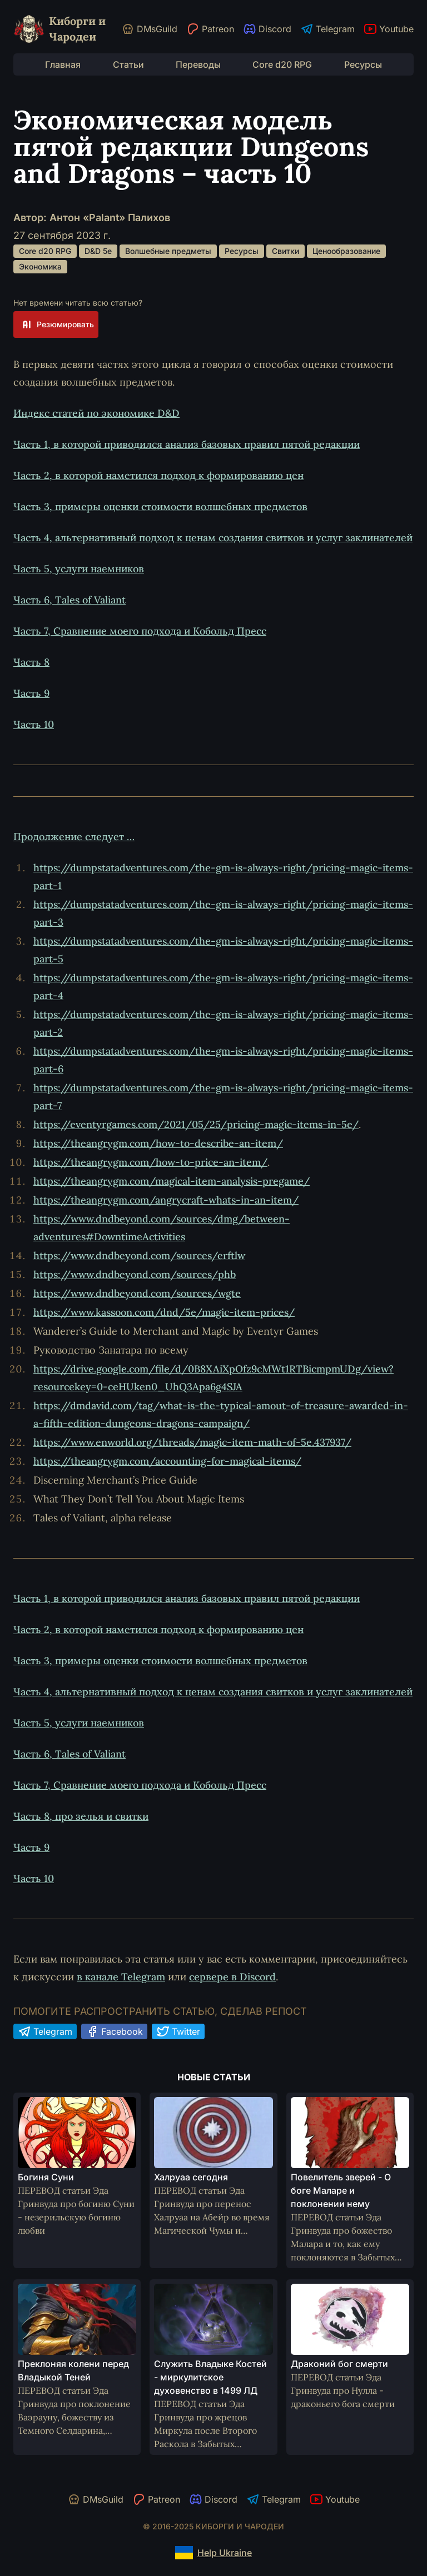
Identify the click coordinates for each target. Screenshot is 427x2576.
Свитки (285, 251)
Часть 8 (31, 662)
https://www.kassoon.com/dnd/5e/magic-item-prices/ (164, 1312)
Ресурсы (363, 64)
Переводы (198, 64)
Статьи (128, 64)
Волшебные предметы (168, 251)
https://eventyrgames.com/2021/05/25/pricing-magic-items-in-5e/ (196, 1124)
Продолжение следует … (74, 836)
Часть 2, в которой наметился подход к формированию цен (158, 475)
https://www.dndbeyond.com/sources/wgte (137, 1293)
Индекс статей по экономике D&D (96, 413)
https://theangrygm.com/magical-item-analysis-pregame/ (171, 1181)
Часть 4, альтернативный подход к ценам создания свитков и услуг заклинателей (213, 537)
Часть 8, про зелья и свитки (80, 1816)
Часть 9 (31, 693)
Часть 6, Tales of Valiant (69, 599)
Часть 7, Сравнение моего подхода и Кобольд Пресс (139, 631)
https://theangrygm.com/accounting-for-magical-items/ (167, 1461)
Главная (63, 64)
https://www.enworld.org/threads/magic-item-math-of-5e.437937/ (192, 1442)
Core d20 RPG (282, 64)
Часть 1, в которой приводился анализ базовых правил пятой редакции (186, 444)
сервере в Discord (232, 1976)
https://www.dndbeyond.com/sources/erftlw (139, 1255)
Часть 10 (33, 724)
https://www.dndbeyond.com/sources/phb (134, 1274)
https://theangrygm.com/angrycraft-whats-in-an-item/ (166, 1200)
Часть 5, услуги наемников (78, 568)
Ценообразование (346, 251)
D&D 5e (98, 251)
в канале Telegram (121, 1976)
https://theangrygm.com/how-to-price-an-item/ (150, 1162)
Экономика (40, 266)
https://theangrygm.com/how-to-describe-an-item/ (158, 1143)
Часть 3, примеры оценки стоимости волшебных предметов (160, 506)
